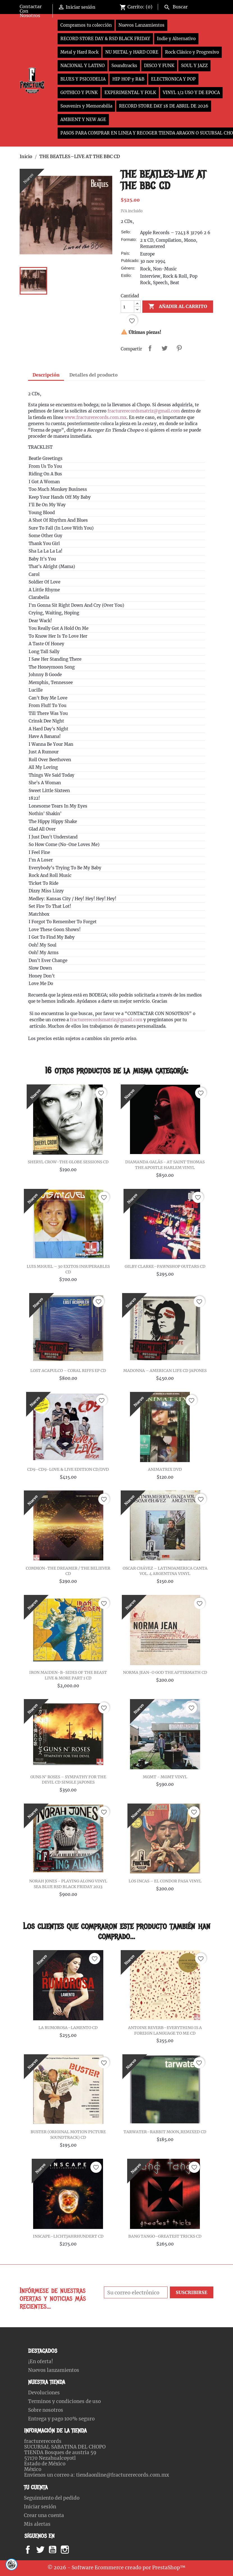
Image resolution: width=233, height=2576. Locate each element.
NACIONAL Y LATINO (82, 65)
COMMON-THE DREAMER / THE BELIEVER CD (68, 1571)
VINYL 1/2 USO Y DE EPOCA (191, 92)
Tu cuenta (36, 2487)
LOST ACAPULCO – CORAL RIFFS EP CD (68, 1370)
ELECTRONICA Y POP (173, 79)
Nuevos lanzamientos (53, 2370)
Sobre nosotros (45, 2410)
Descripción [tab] (46, 375)
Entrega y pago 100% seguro (61, 2419)
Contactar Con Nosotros (31, 11)
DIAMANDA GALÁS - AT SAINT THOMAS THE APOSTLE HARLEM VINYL (165, 1164)
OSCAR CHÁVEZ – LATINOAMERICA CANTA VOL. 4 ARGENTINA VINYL (165, 1571)
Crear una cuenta (44, 2515)
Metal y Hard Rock (79, 52)
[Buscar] (187, 6)
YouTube (57, 2549)
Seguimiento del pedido (51, 2498)
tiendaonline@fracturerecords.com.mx (122, 2475)
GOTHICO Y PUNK (79, 92)
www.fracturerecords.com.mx (95, 417)
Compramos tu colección (86, 25)
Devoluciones (44, 2392)
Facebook (33, 2549)
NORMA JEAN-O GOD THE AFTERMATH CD (165, 1672)
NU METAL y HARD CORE (131, 52)
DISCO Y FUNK (159, 65)
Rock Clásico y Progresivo (192, 52)
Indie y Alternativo (176, 38)
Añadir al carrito (177, 306)
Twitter (43, 2549)
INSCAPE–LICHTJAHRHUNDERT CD (68, 2236)
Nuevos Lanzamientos (141, 25)
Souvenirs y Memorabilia (86, 106)
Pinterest (179, 348)
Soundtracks (124, 65)
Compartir (150, 348)
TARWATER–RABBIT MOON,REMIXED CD (165, 2131)
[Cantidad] (127, 306)
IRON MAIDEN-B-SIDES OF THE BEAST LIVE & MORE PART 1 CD (68, 1675)
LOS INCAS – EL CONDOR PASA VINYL (165, 1881)
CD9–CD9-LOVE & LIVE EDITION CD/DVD (68, 1469)
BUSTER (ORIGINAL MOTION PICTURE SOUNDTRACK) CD (68, 2134)
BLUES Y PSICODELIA (83, 79)
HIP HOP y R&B (128, 79)
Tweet (164, 348)
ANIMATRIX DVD (165, 1469)
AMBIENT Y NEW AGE (83, 119)
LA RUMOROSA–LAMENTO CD (68, 2027)
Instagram (71, 2549)
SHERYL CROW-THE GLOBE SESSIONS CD (68, 1161)
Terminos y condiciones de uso (64, 2401)
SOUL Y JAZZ (194, 65)
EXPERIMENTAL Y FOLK (130, 92)
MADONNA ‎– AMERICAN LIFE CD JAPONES (165, 1370)
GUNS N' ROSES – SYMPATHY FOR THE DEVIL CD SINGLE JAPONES (68, 1779)
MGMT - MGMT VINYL (165, 1776)
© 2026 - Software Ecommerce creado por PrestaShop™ (116, 2567)
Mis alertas (37, 2524)
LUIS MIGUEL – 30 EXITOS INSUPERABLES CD (68, 1269)
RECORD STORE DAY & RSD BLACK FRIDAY (105, 38)
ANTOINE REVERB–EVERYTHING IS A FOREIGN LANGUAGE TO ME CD (165, 2030)
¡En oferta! (40, 2361)
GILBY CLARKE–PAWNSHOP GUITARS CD (165, 1266)
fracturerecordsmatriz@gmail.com (144, 411)
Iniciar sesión (40, 2506)
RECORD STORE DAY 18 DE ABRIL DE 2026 (163, 106)
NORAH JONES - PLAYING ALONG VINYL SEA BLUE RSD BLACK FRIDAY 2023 (68, 1884)
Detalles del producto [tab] (93, 375)
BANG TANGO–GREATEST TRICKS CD (165, 2236)
